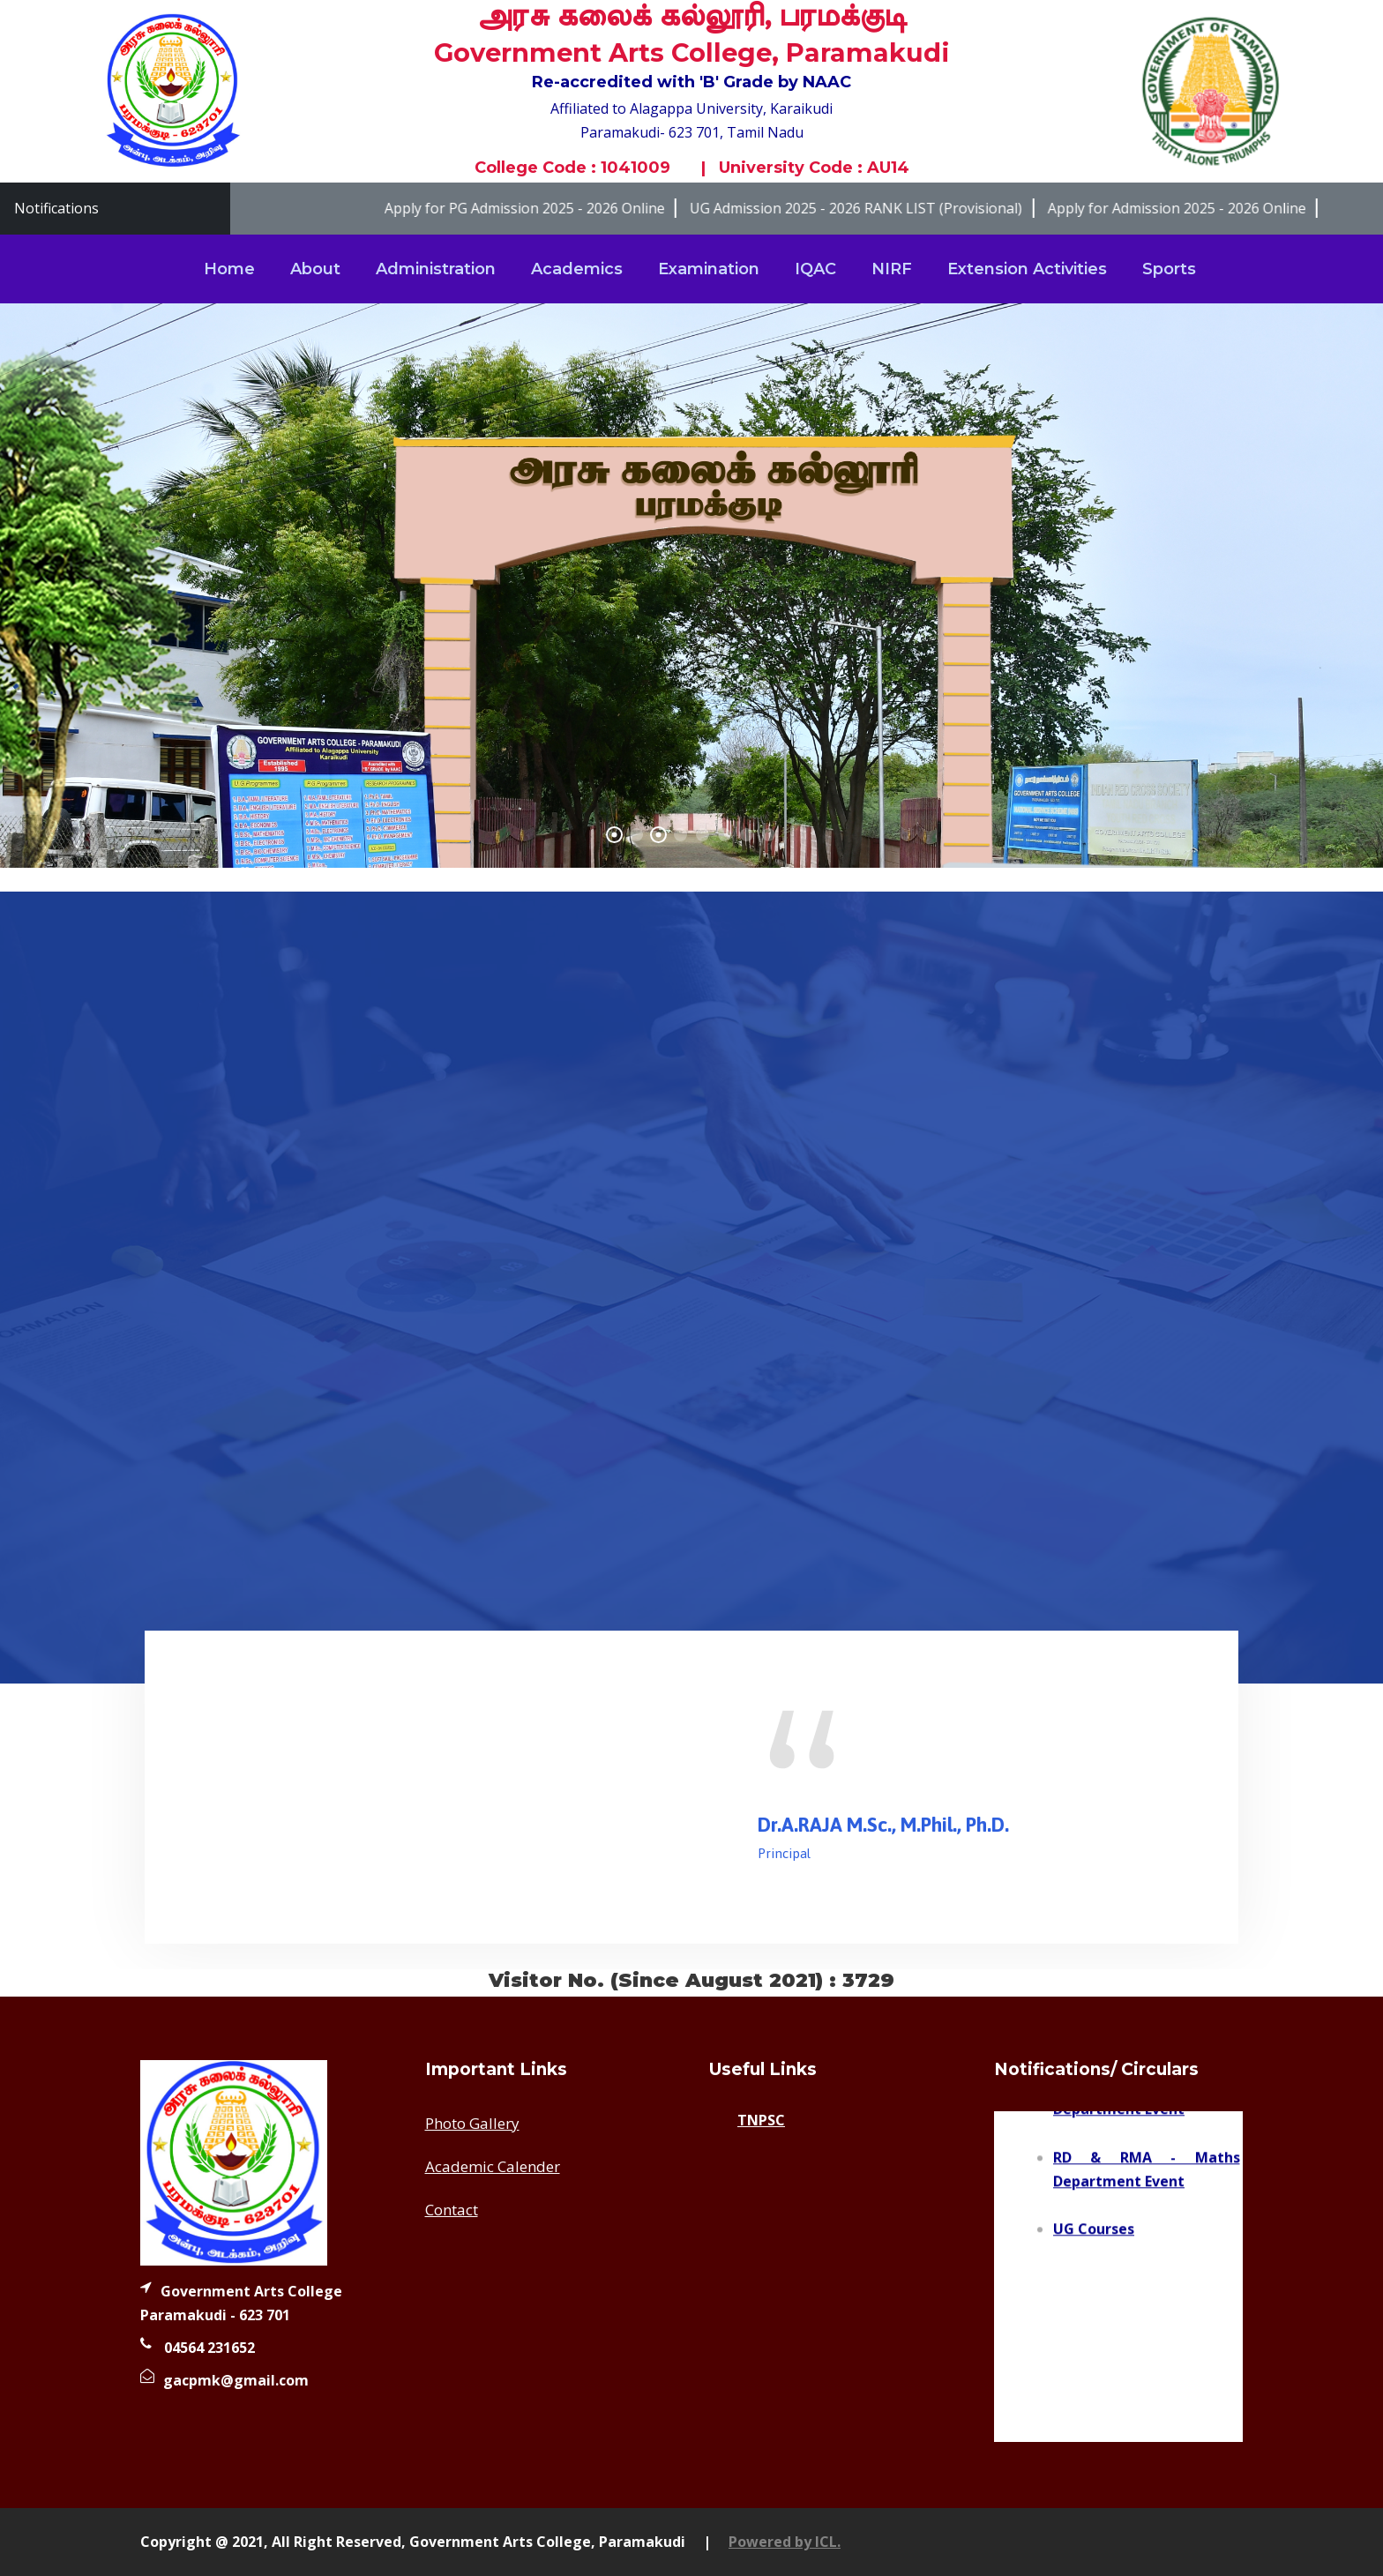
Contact (451, 2209)
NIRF (891, 269)
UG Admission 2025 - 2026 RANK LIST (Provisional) (877, 208)
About (315, 269)
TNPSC (761, 2120)
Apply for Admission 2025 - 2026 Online (1197, 208)
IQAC (815, 269)
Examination (708, 269)
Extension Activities (1027, 269)
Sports (1169, 269)
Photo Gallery (472, 2123)
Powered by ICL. (785, 2541)
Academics (577, 269)
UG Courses (1093, 2239)
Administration (436, 269)
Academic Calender (492, 2166)
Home (229, 269)
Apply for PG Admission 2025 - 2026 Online (546, 208)
